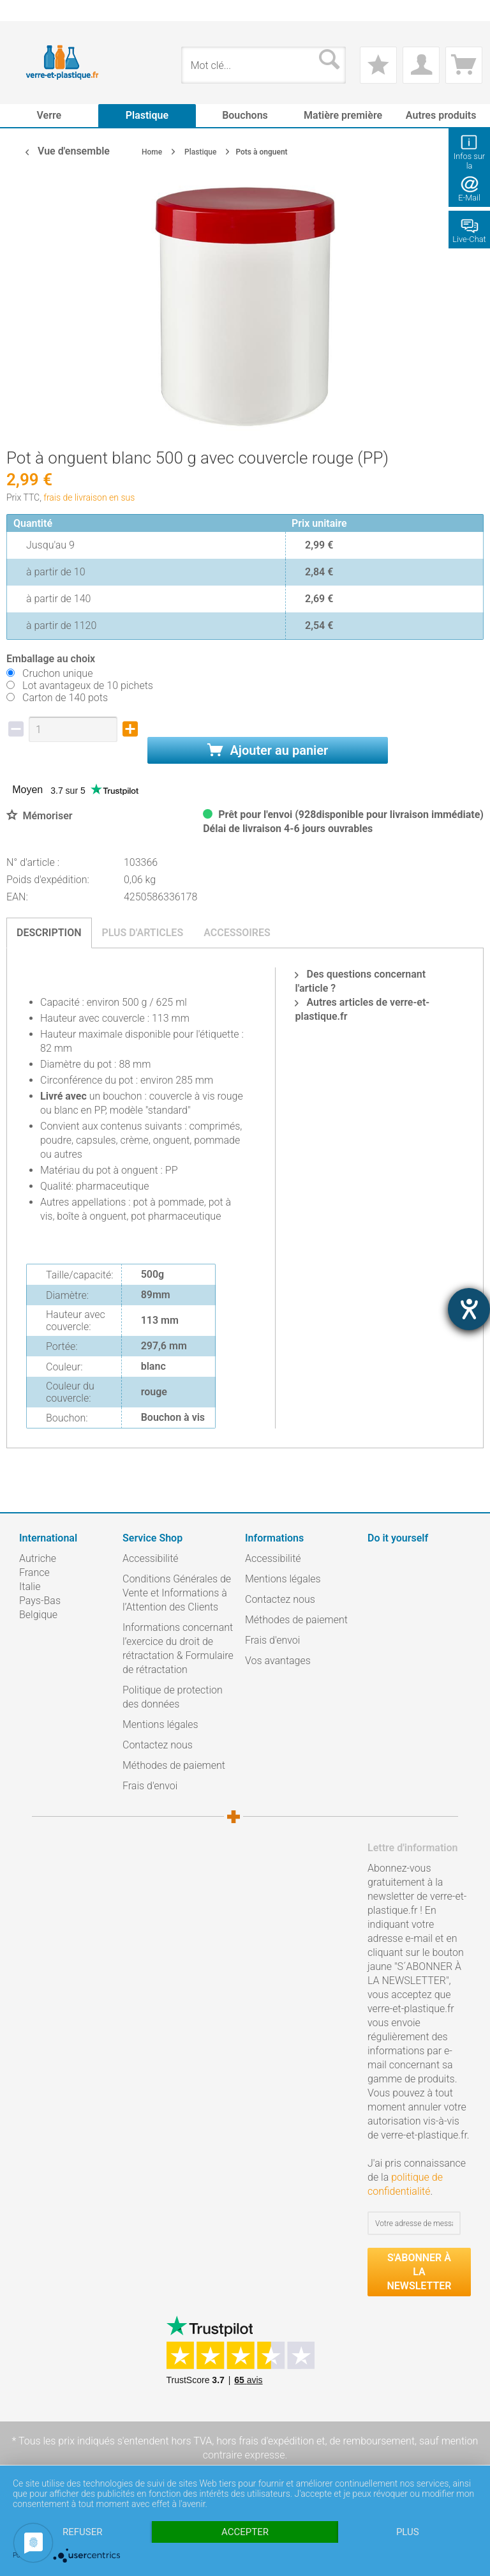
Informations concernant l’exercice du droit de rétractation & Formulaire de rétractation (178, 1648)
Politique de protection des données (172, 1697)
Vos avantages (278, 1661)
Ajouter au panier (267, 750)
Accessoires (237, 933)
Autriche (37, 1558)
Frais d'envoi (149, 1786)
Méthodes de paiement (173, 1765)
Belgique (38, 1615)
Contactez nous (157, 1745)
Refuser (82, 2532)
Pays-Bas (40, 1601)
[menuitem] (25, 11)
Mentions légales (160, 1724)
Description (49, 933)
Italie (29, 1586)
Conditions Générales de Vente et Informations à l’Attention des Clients (176, 1593)
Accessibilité (150, 1558)
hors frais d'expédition (265, 2441)
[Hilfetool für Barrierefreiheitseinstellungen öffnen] (469, 1309)
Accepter (245, 2532)
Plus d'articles (143, 933)
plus (407, 2532)
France (34, 1572)
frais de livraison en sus (89, 497)
